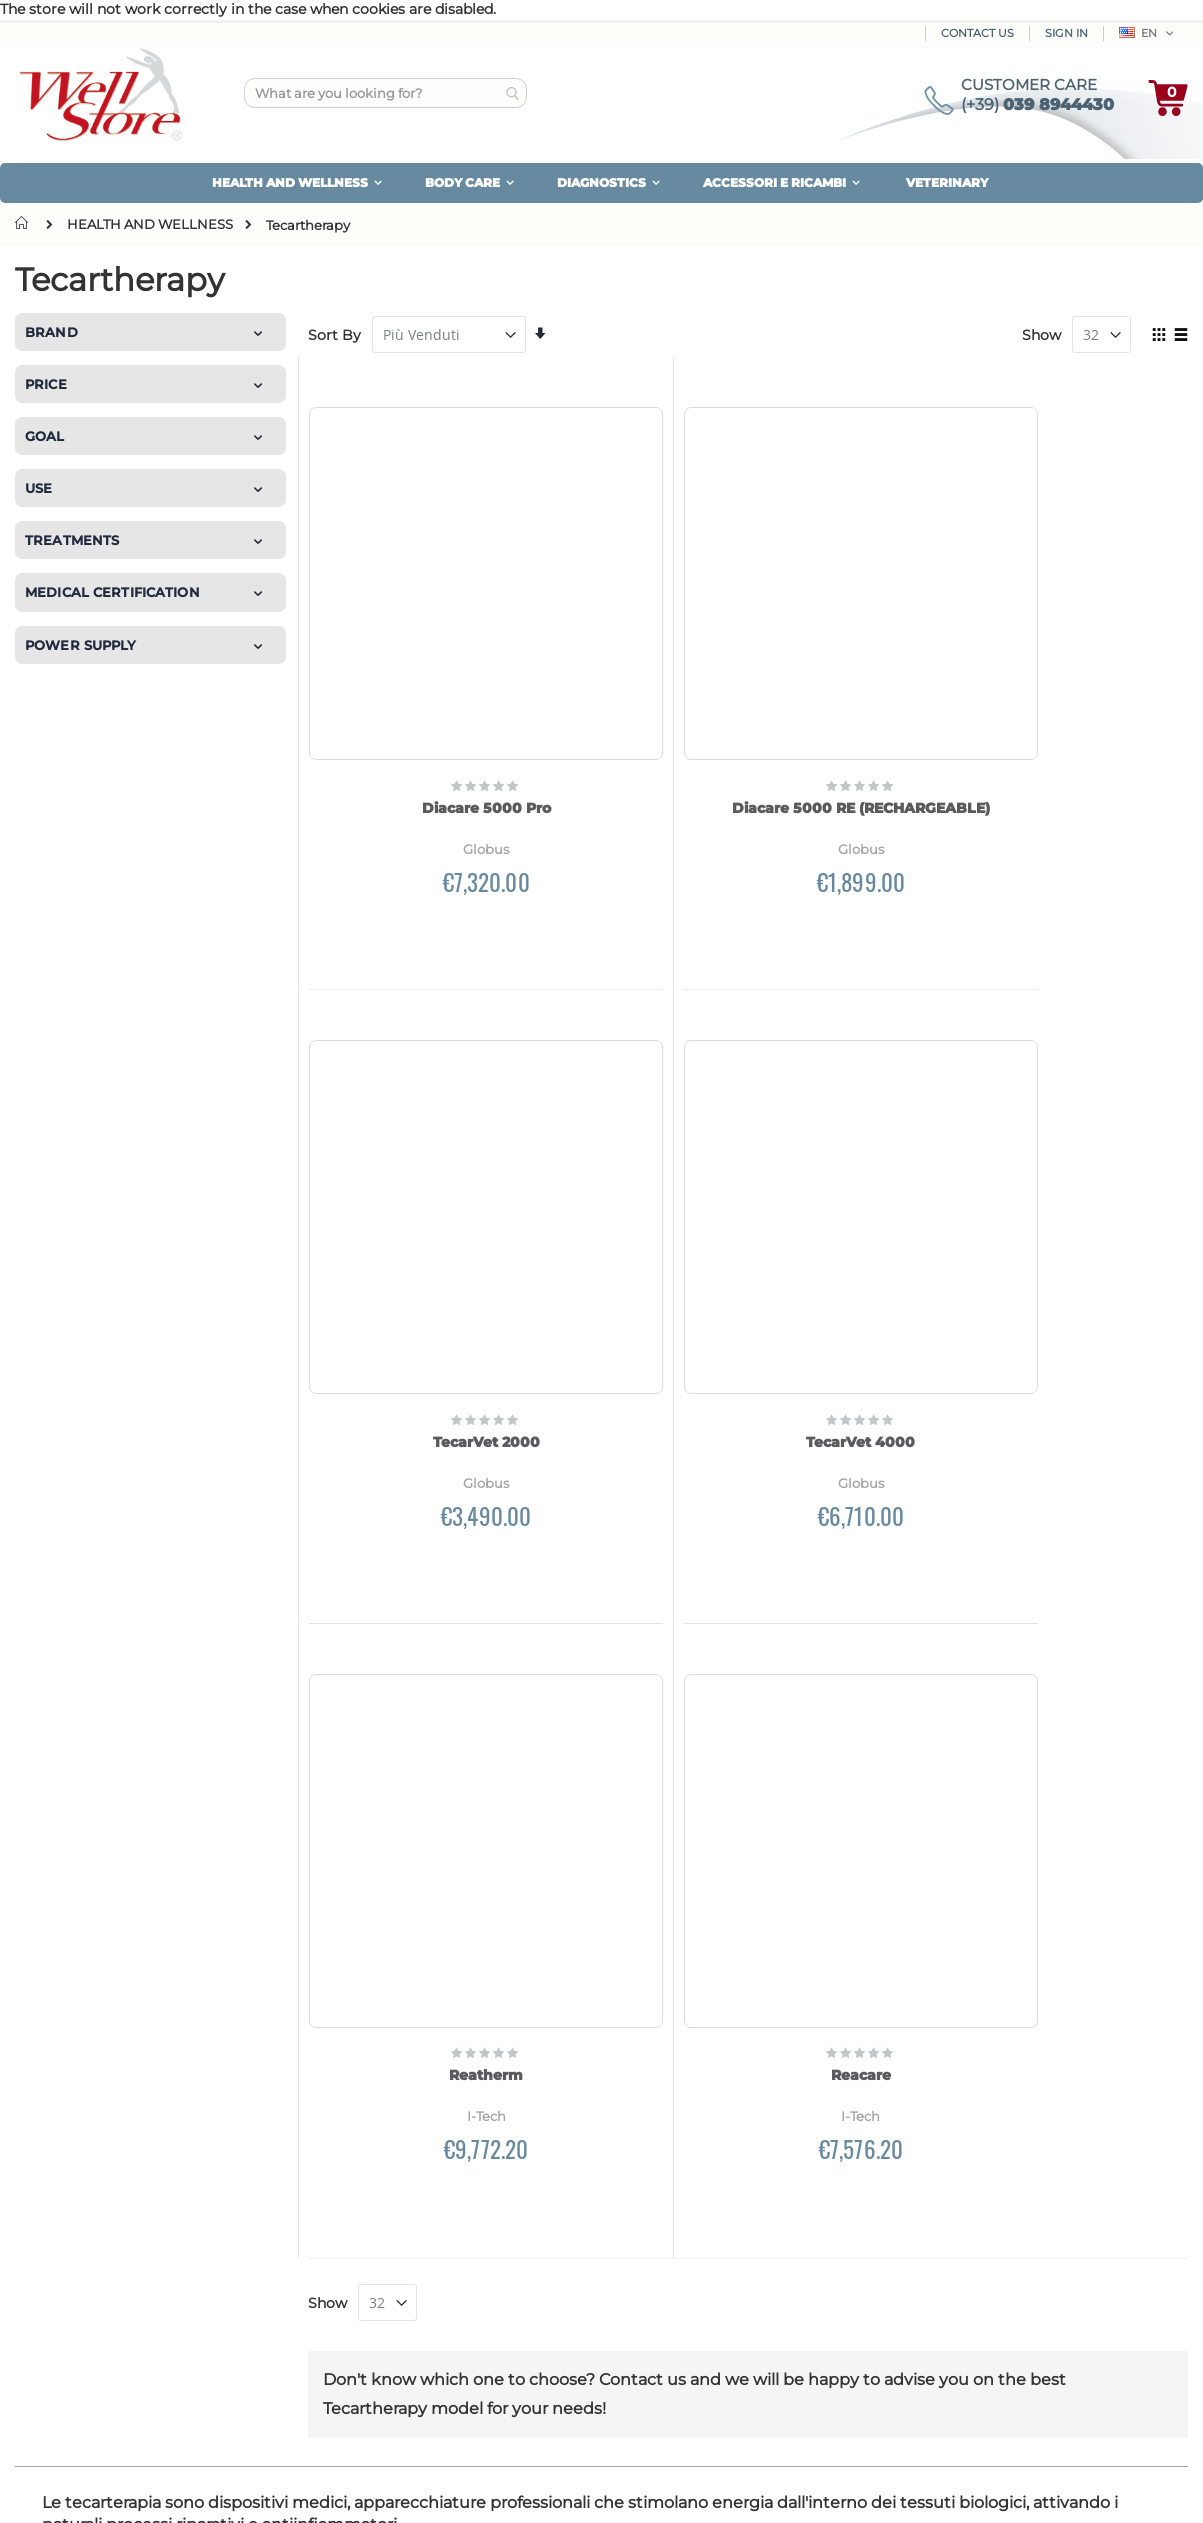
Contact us (72, 2324)
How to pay (370, 2174)
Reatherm (861, 1142)
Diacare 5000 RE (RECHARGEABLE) (636, 668)
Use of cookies (982, 2252)
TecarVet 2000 (861, 658)
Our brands (73, 2272)
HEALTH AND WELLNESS (150, 224)
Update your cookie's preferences (1048, 2278)
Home (26, 223)
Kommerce (103, 2487)
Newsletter (673, 2226)
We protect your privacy (1017, 2226)
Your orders (675, 2200)
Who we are (72, 2194)
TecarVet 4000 (1086, 658)
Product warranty (993, 2200)
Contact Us (977, 33)
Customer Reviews (99, 2220)
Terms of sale (978, 2304)
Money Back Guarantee (1013, 2174)
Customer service (696, 2252)
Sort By (334, 335)
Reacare (1086, 1142)
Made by (42, 2487)
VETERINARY (947, 182)
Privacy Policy (894, 2022)
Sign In (1066, 33)
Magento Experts (192, 2487)
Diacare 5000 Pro (411, 658)
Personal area (682, 2174)
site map (64, 2246)
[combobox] (385, 93)
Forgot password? (699, 2278)
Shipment (364, 2200)
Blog (47, 2298)
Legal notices (978, 2330)
